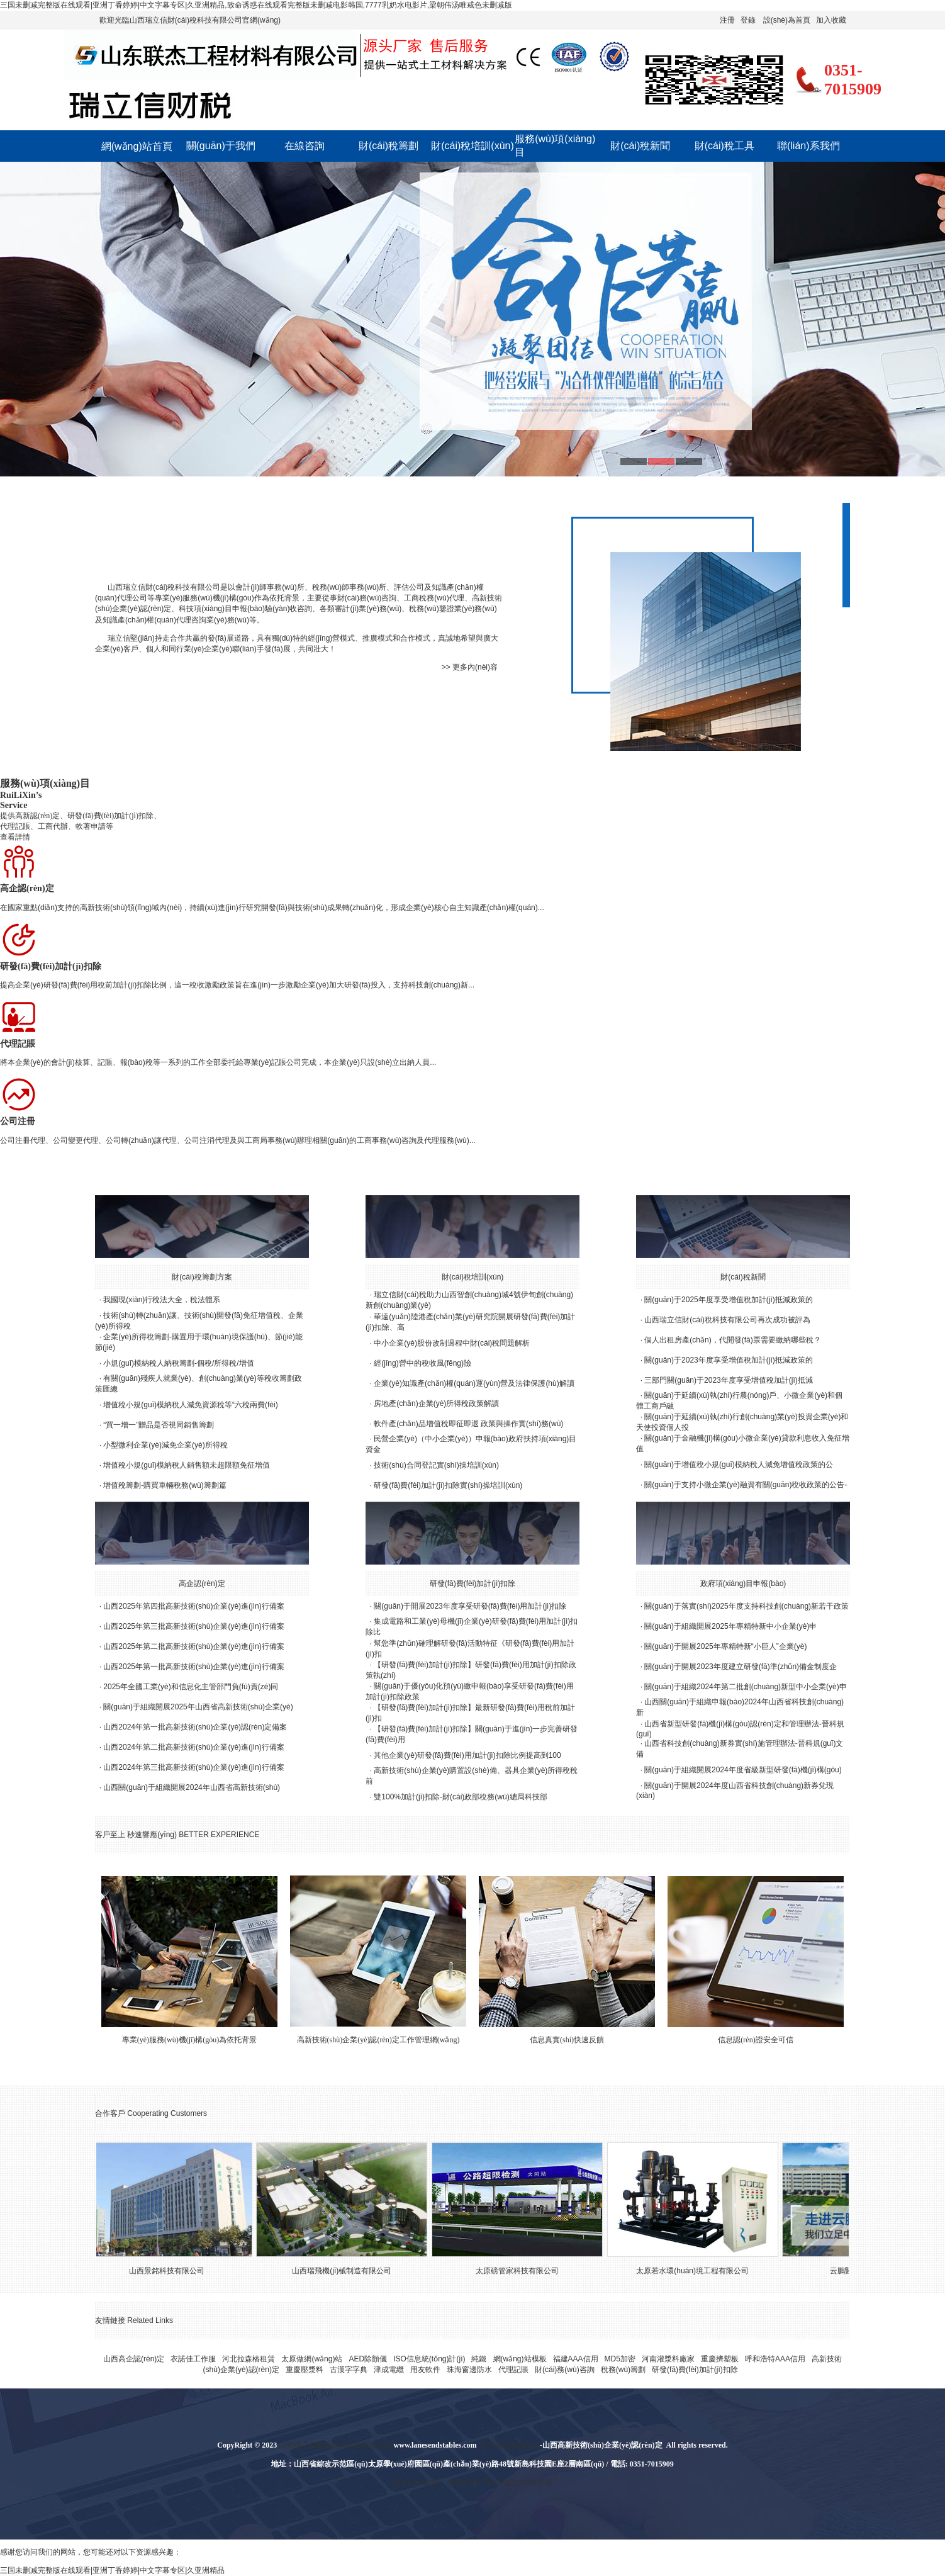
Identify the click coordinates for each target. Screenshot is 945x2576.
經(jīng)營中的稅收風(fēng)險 (422, 1363)
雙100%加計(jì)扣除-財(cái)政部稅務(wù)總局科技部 (460, 1796)
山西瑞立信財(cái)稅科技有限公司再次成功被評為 (727, 1319)
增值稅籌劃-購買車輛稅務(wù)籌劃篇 (164, 1485)
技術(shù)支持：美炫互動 (435, 2482)
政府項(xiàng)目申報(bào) (743, 1583)
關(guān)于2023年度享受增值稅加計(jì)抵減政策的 (728, 1360)
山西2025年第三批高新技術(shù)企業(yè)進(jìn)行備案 (193, 1626)
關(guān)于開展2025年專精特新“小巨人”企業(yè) (725, 1646)
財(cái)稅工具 (724, 145)
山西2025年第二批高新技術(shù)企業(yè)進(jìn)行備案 (193, 1646)
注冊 (727, 20)
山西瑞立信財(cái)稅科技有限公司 (164, 587)
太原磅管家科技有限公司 (524, 2270)
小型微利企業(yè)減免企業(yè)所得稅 (165, 1445)
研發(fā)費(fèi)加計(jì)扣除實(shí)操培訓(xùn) (448, 1485)
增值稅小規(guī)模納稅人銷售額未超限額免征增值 (186, 1465)
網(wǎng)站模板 (520, 2358)
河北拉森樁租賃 (248, 2358)
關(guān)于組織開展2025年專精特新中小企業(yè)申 (730, 1626)
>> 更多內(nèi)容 (470, 667)
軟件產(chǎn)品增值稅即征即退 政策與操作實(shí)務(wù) (468, 1423)
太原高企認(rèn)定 (509, 2445)
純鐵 (478, 2358)
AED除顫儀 (368, 2358)
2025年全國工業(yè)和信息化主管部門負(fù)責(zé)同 (190, 1686)
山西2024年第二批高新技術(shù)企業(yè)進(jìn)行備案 (193, 1747)
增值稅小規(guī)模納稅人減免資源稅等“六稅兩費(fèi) (190, 1404)
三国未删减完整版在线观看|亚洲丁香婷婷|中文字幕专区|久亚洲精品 (112, 2570)
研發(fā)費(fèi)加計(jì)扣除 (473, 1583)
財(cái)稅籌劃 (388, 145)
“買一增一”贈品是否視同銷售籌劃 (158, 1424)
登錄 (748, 20)
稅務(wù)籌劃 (623, 2369)
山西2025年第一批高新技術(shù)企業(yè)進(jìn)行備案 (193, 1666)
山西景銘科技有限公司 (173, 2270)
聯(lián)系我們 (808, 145)
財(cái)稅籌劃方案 (202, 1277)
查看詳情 (15, 837)
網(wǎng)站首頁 (136, 146)
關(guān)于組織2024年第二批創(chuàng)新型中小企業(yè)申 (745, 1686)
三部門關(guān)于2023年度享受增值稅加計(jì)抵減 (728, 1380)
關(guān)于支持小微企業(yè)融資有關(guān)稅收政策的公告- (745, 1484)
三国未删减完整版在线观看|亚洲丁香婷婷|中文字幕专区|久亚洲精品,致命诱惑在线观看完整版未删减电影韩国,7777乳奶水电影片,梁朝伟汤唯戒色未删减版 (256, 5)
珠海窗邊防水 (469, 2369)
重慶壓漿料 (304, 2369)
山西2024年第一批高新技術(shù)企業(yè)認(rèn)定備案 (195, 1727)
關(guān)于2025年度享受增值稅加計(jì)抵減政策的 (728, 1299)
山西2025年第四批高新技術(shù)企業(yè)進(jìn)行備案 (193, 1606)
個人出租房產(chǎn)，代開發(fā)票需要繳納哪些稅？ (732, 1340)
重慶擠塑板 (720, 2358)
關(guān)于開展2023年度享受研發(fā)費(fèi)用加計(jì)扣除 (470, 1606)
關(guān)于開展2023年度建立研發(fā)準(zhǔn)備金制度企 (740, 1666)
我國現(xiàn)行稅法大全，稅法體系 (161, 1299)
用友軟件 (425, 2369)
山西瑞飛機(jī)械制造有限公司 (348, 2270)
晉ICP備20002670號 (517, 2482)
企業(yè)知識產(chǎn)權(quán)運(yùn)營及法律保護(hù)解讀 (474, 1383)
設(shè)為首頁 (786, 20)
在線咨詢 (304, 145)
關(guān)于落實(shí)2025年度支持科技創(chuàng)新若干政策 (746, 1606)
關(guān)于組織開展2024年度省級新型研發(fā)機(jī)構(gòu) (742, 1769)
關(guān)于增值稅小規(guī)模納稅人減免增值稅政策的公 (738, 1464)
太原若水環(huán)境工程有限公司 (699, 2270)
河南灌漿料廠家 (668, 2358)
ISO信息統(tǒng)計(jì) (429, 2358)
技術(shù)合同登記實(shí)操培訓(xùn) (436, 1465)
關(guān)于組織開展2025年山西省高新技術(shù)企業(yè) (198, 1706)
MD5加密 (620, 2358)
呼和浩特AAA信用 (775, 2358)
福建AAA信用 (575, 2358)
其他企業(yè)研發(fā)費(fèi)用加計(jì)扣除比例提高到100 (467, 1755)
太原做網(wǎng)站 (311, 2358)
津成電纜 (389, 2369)
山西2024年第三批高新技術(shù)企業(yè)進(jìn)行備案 (193, 1767)
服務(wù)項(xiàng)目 (555, 145)
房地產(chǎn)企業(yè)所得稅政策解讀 (436, 1403)
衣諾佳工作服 (193, 2358)
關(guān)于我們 (220, 145)
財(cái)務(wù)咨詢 (565, 2369)
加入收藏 (831, 20)
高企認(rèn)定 (202, 1583)
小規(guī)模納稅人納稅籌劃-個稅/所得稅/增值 (178, 1363)
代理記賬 (513, 2369)
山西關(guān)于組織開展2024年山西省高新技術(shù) (191, 1787)
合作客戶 (110, 2113)
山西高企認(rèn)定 (133, 2358)
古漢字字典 (348, 2369)
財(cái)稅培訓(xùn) (472, 145)
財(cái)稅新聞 (640, 145)
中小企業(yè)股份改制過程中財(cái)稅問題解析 (452, 1343)
